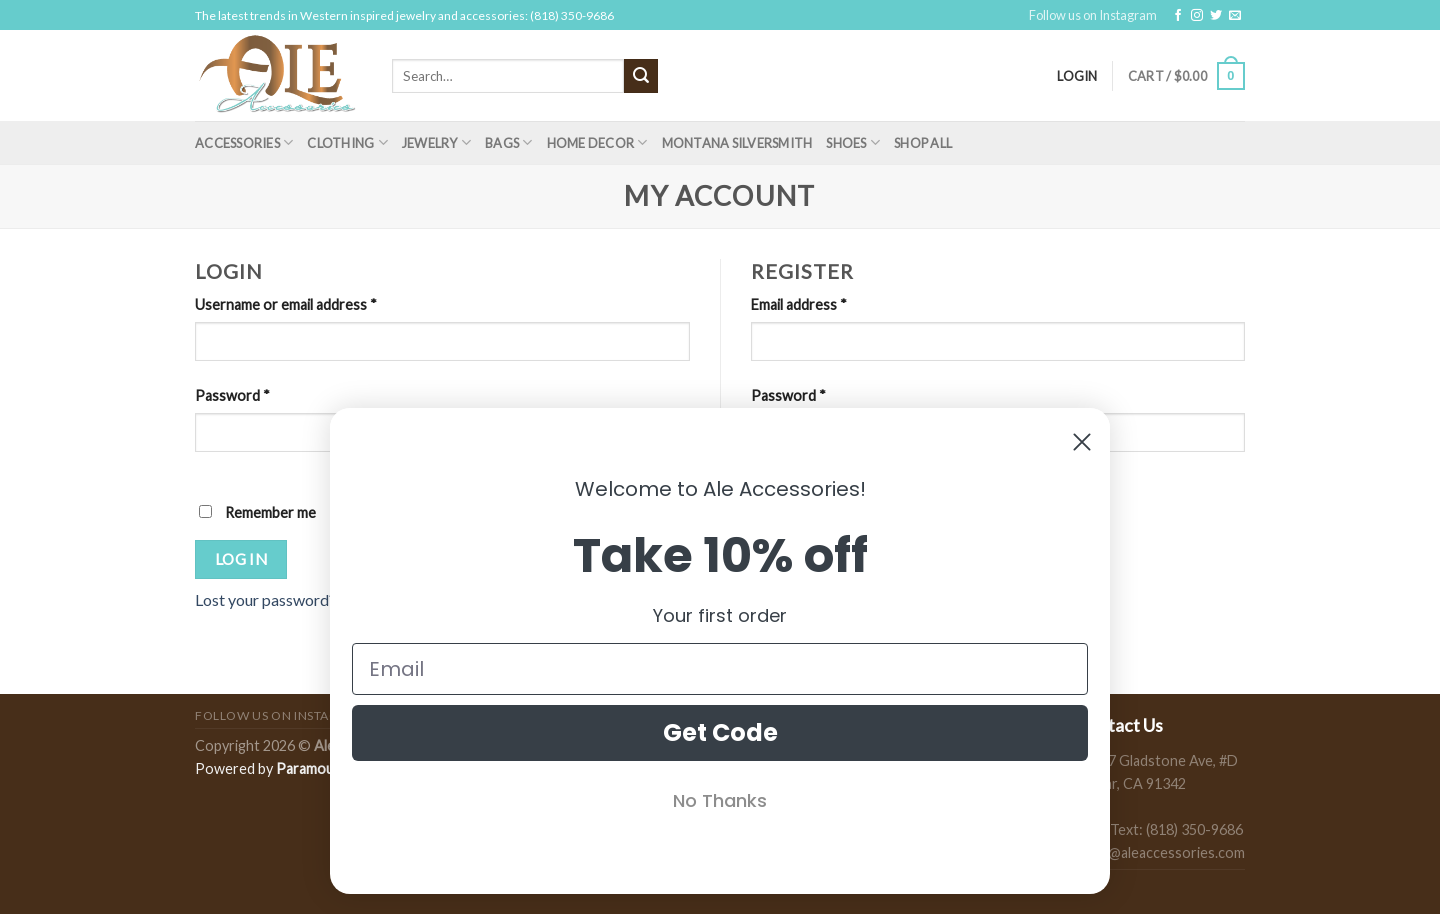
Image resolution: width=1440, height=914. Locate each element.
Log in (241, 559)
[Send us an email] (1235, 16)
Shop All (923, 143)
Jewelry (436, 142)
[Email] (720, 669)
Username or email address (286, 304)
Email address (799, 304)
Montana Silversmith (737, 143)
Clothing (347, 142)
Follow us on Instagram (1093, 15)
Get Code (720, 732)
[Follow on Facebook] (1178, 16)
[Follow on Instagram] (1197, 16)
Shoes (853, 142)
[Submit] (641, 76)
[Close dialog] (1082, 442)
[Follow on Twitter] (1216, 16)
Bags (508, 142)
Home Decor (597, 142)
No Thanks (720, 800)
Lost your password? (265, 599)
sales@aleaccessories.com (1160, 852)
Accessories (244, 142)
